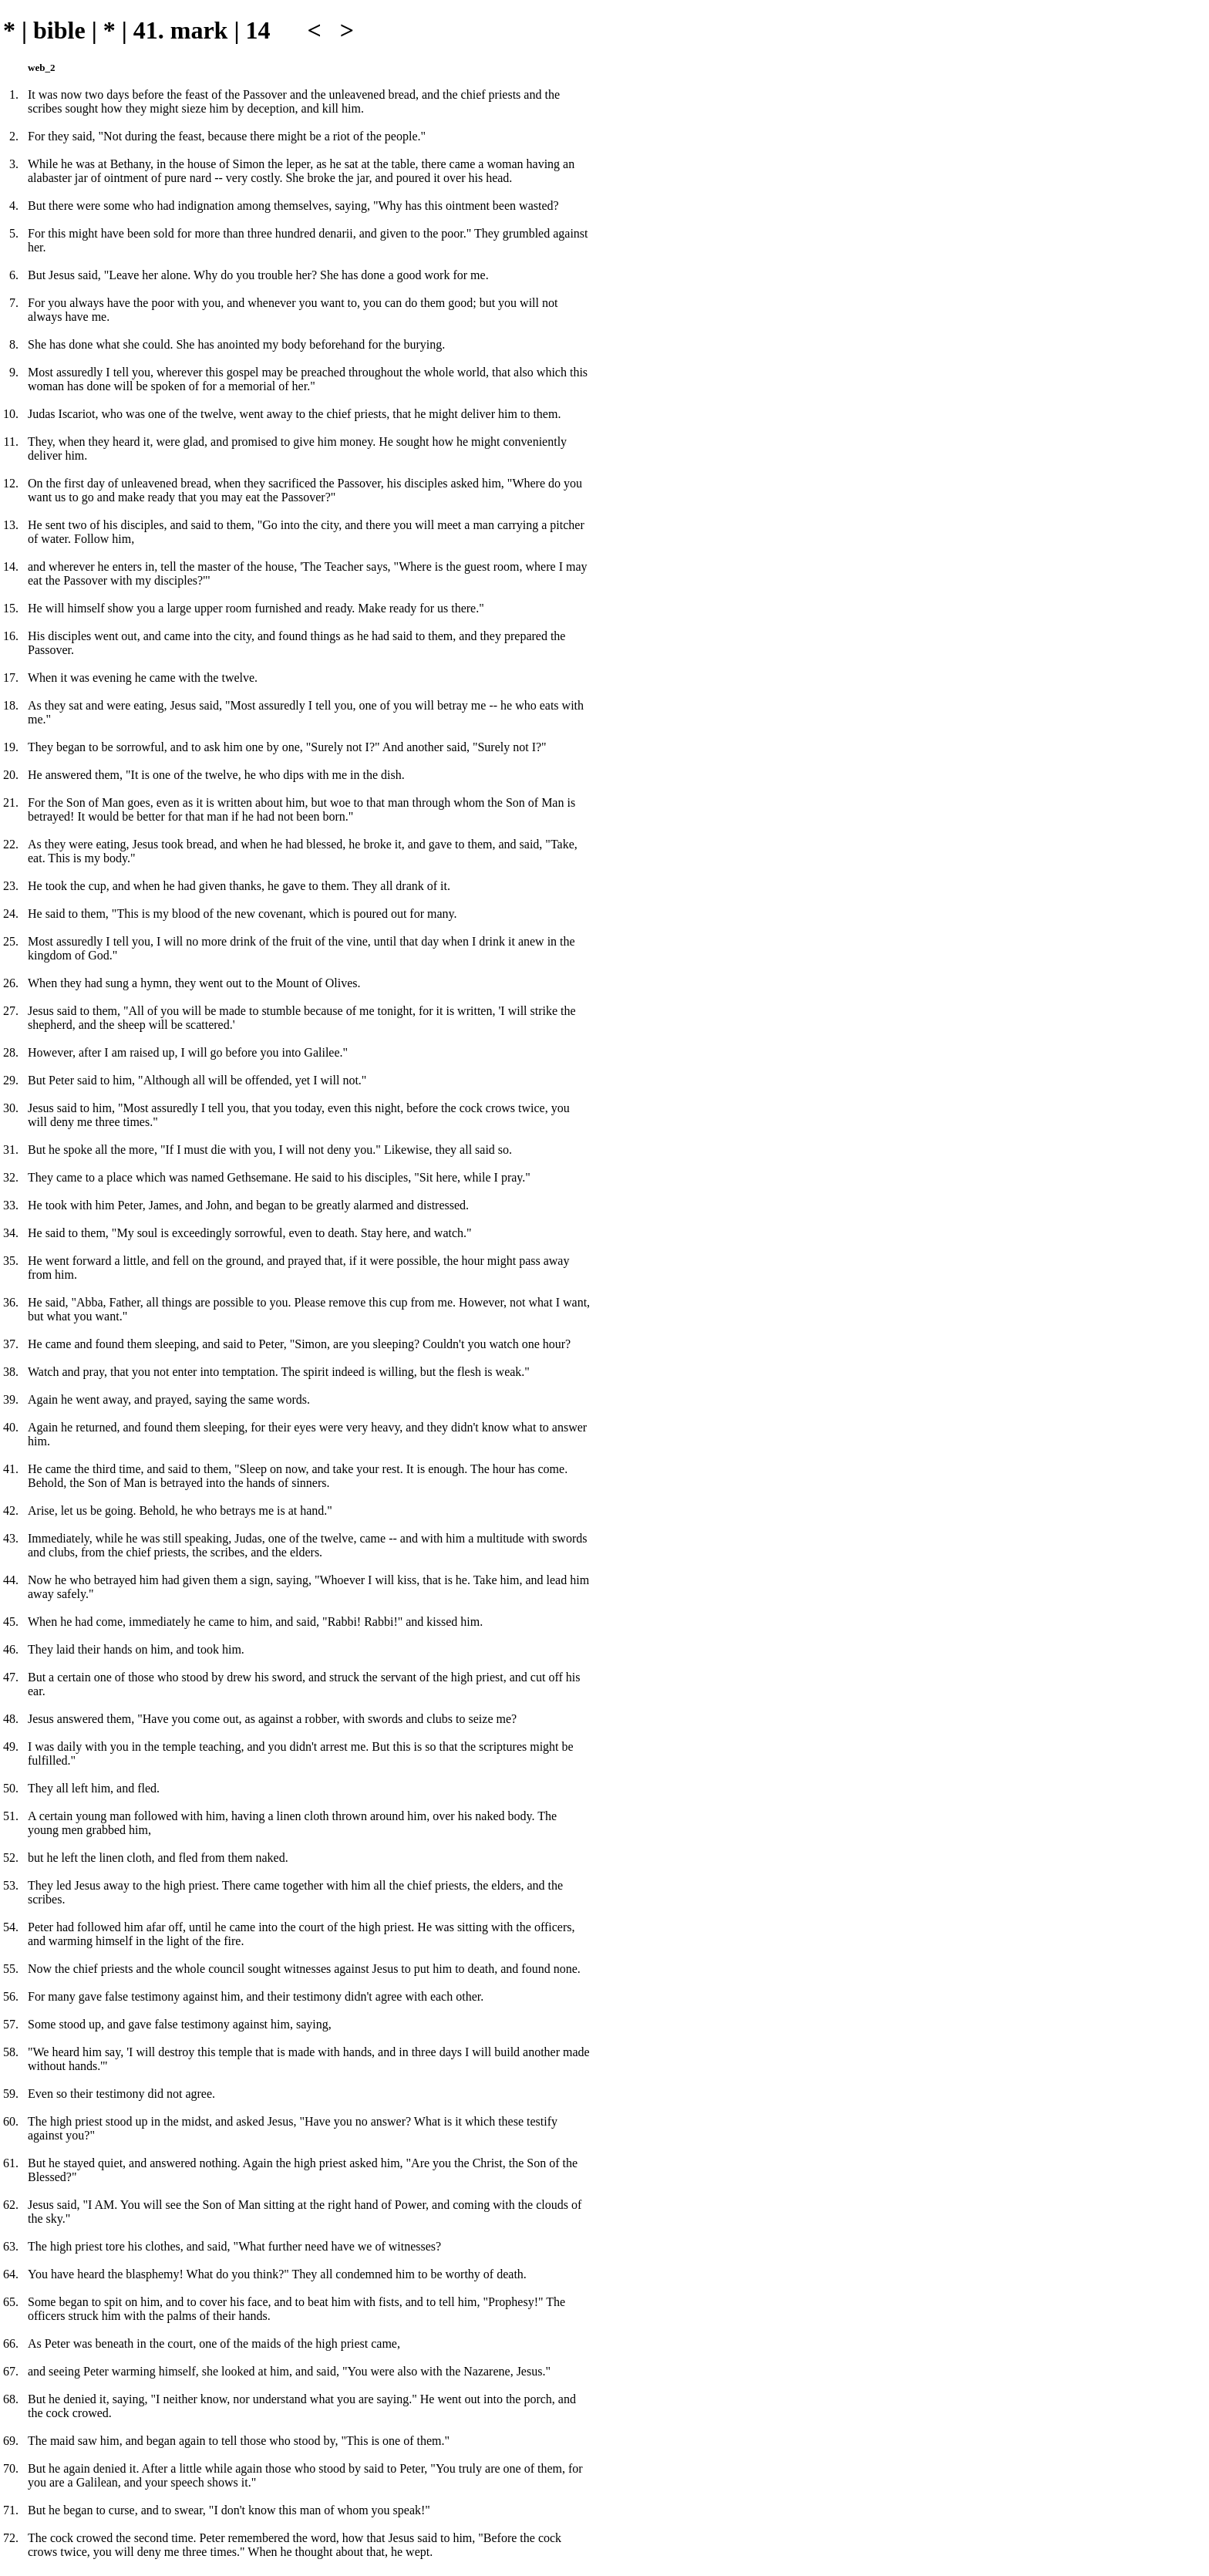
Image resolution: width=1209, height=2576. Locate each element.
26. (11, 983)
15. (11, 608)
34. (11, 1232)
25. (11, 941)
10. (11, 413)
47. (11, 1677)
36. (11, 1302)
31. (11, 1149)
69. (11, 2440)
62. (11, 2204)
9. (14, 372)
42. (11, 1510)
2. (14, 136)
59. (11, 2093)
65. (11, 2301)
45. (11, 1621)
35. (11, 1260)
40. (11, 1427)
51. (11, 1815)
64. (11, 2274)
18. (11, 705)
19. (11, 747)
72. (11, 2537)
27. (11, 1010)
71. (11, 2510)
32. (11, 1177)
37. (11, 1343)
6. (14, 275)
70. (11, 2468)
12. (11, 483)
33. (11, 1205)
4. (14, 205)
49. (11, 1746)
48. (11, 1718)
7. (14, 302)
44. (11, 1579)
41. (11, 1468)
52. (11, 1857)
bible (59, 30)
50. (11, 1788)
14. (11, 566)
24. (11, 913)
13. (11, 524)
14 (257, 30)
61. (11, 2163)
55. (11, 1968)
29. (11, 1080)
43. (11, 1538)
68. (11, 2399)
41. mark (180, 30)
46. (11, 1649)
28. (11, 1052)
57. (11, 2024)
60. (11, 2121)
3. (14, 163)
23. (11, 885)
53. (11, 1885)
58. (11, 2051)
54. (11, 1927)
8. (14, 344)
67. (11, 2371)
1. (14, 94)
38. (11, 1371)
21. (11, 802)
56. (11, 1996)
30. (11, 1107)
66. (11, 2343)
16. (11, 635)
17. (11, 677)
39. (11, 1399)
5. (14, 233)
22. (11, 844)
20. (11, 774)
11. (11, 441)
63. (11, 2246)
